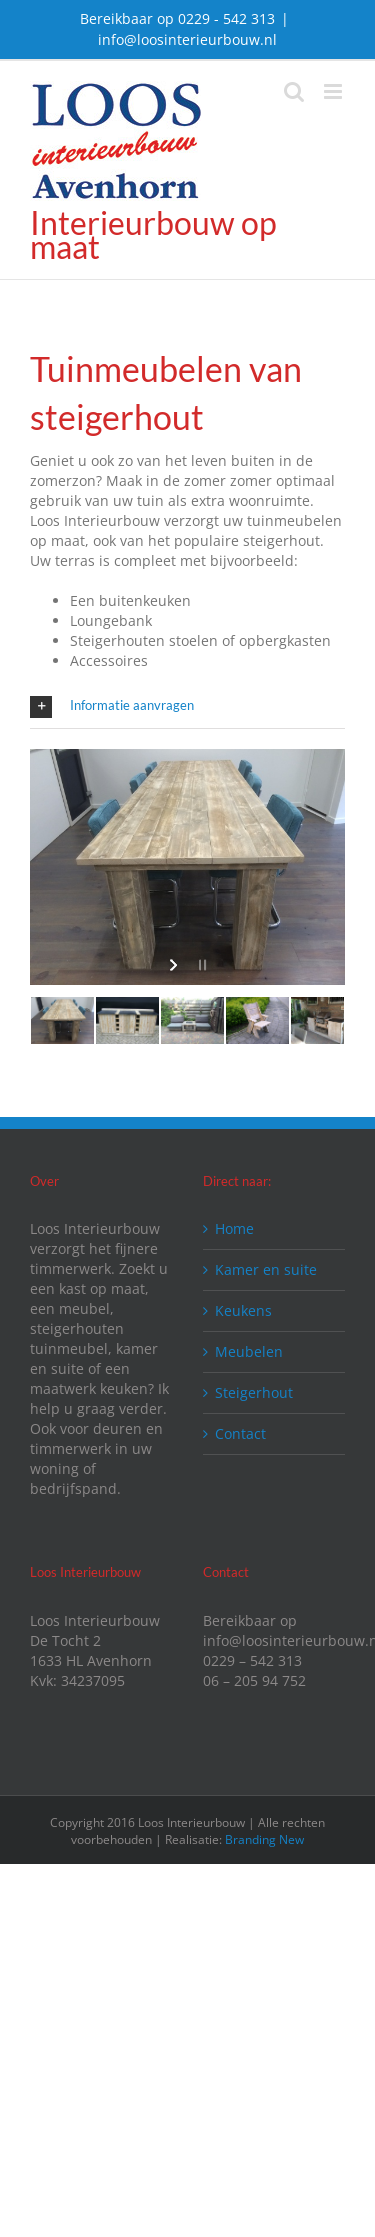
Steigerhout (254, 1392)
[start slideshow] (175, 965)
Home (234, 1228)
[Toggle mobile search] (294, 91)
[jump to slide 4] (257, 1020)
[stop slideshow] (200, 965)
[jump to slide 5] (322, 1020)
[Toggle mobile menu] (334, 91)
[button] (187, 706)
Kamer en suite (266, 1269)
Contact (240, 1433)
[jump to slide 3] (192, 1020)
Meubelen (249, 1351)
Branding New (264, 1839)
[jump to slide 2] (127, 1020)
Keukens (243, 1310)
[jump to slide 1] (62, 1020)
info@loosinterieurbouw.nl (187, 39)
